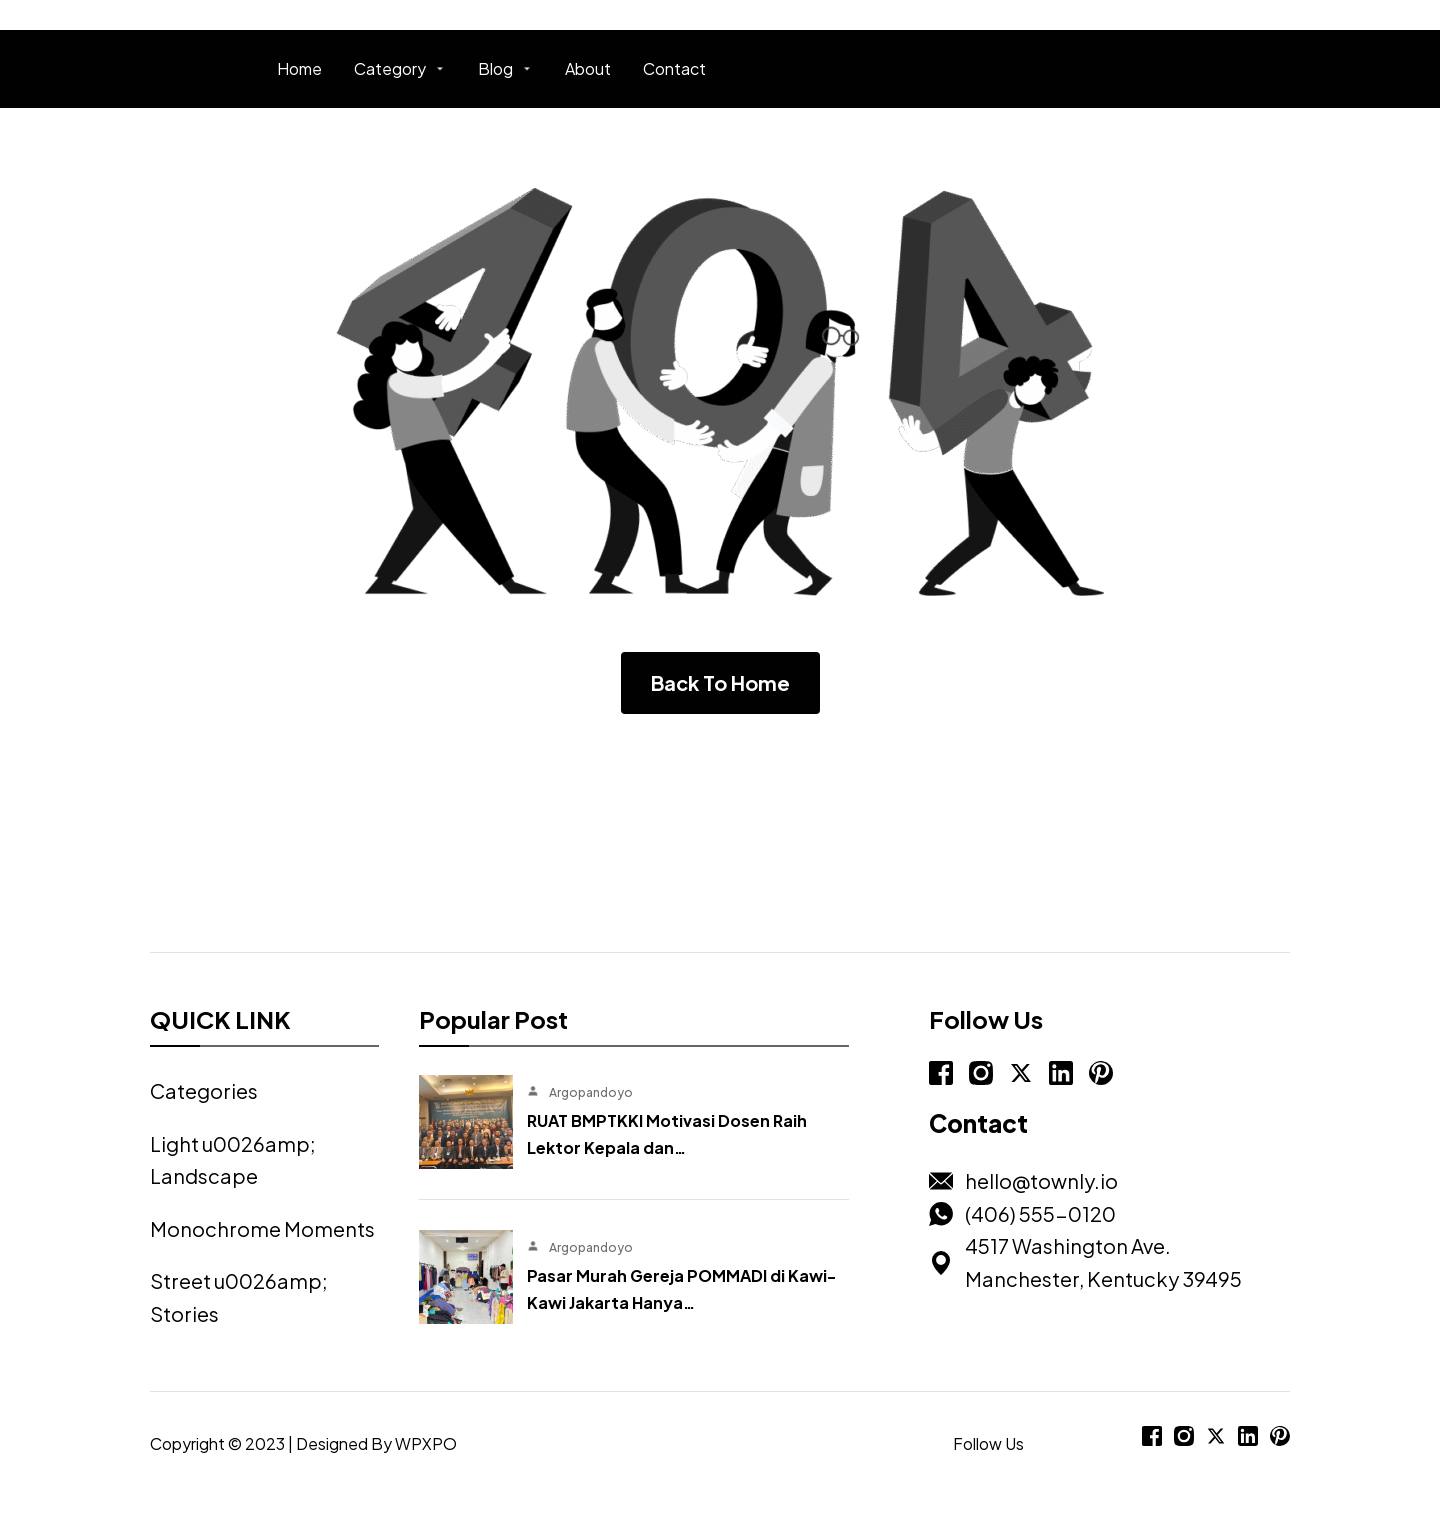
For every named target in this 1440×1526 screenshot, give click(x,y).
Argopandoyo (591, 1092)
